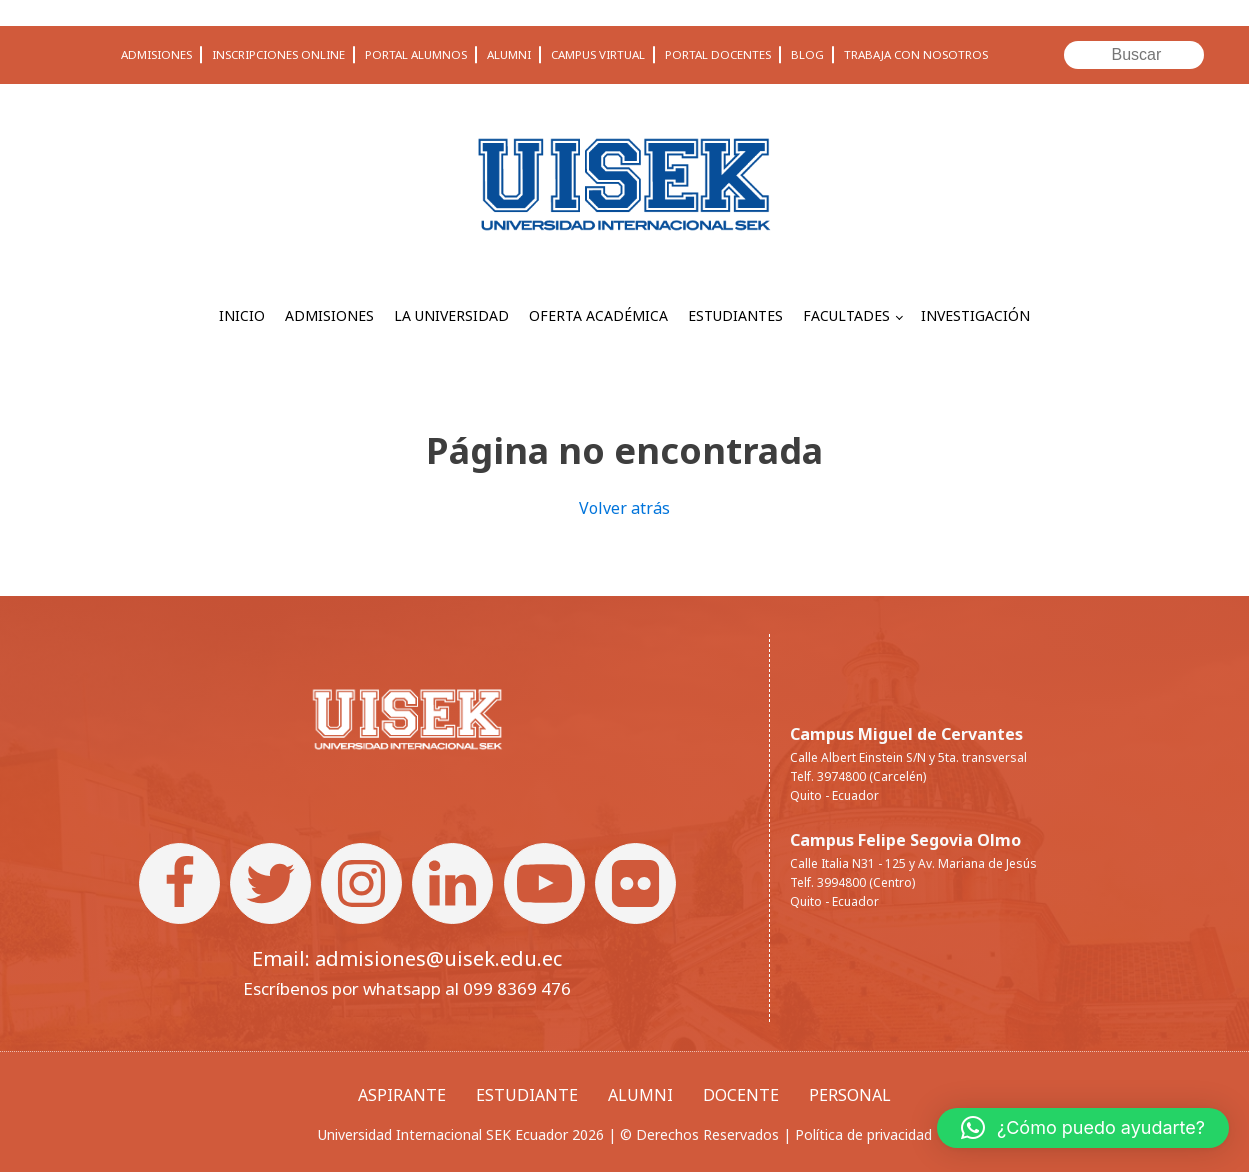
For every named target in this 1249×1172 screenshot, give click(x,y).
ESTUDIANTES (735, 315)
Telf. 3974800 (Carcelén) (858, 776)
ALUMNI (509, 54)
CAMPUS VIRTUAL (598, 54)
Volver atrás (624, 508)
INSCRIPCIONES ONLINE (278, 54)
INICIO (242, 315)
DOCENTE (741, 1095)
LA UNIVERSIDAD (451, 315)
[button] (1083, 1128)
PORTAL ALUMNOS (416, 54)
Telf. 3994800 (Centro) (852, 882)
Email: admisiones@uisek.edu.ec (407, 958)
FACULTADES (846, 315)
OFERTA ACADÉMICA (598, 315)
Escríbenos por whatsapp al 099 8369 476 (407, 988)
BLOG (807, 54)
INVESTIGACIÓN (975, 315)
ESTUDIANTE (527, 1095)
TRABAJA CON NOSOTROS (916, 54)
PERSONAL (850, 1095)
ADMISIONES (156, 54)
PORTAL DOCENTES (718, 54)
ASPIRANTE (402, 1095)
